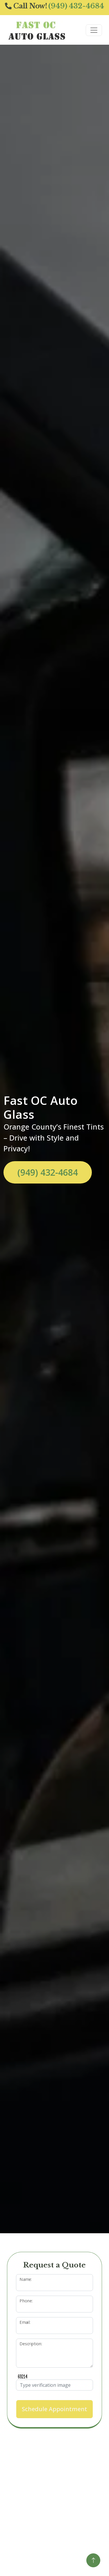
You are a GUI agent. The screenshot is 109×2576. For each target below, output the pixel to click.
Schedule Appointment (54, 2409)
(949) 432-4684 (47, 1172)
